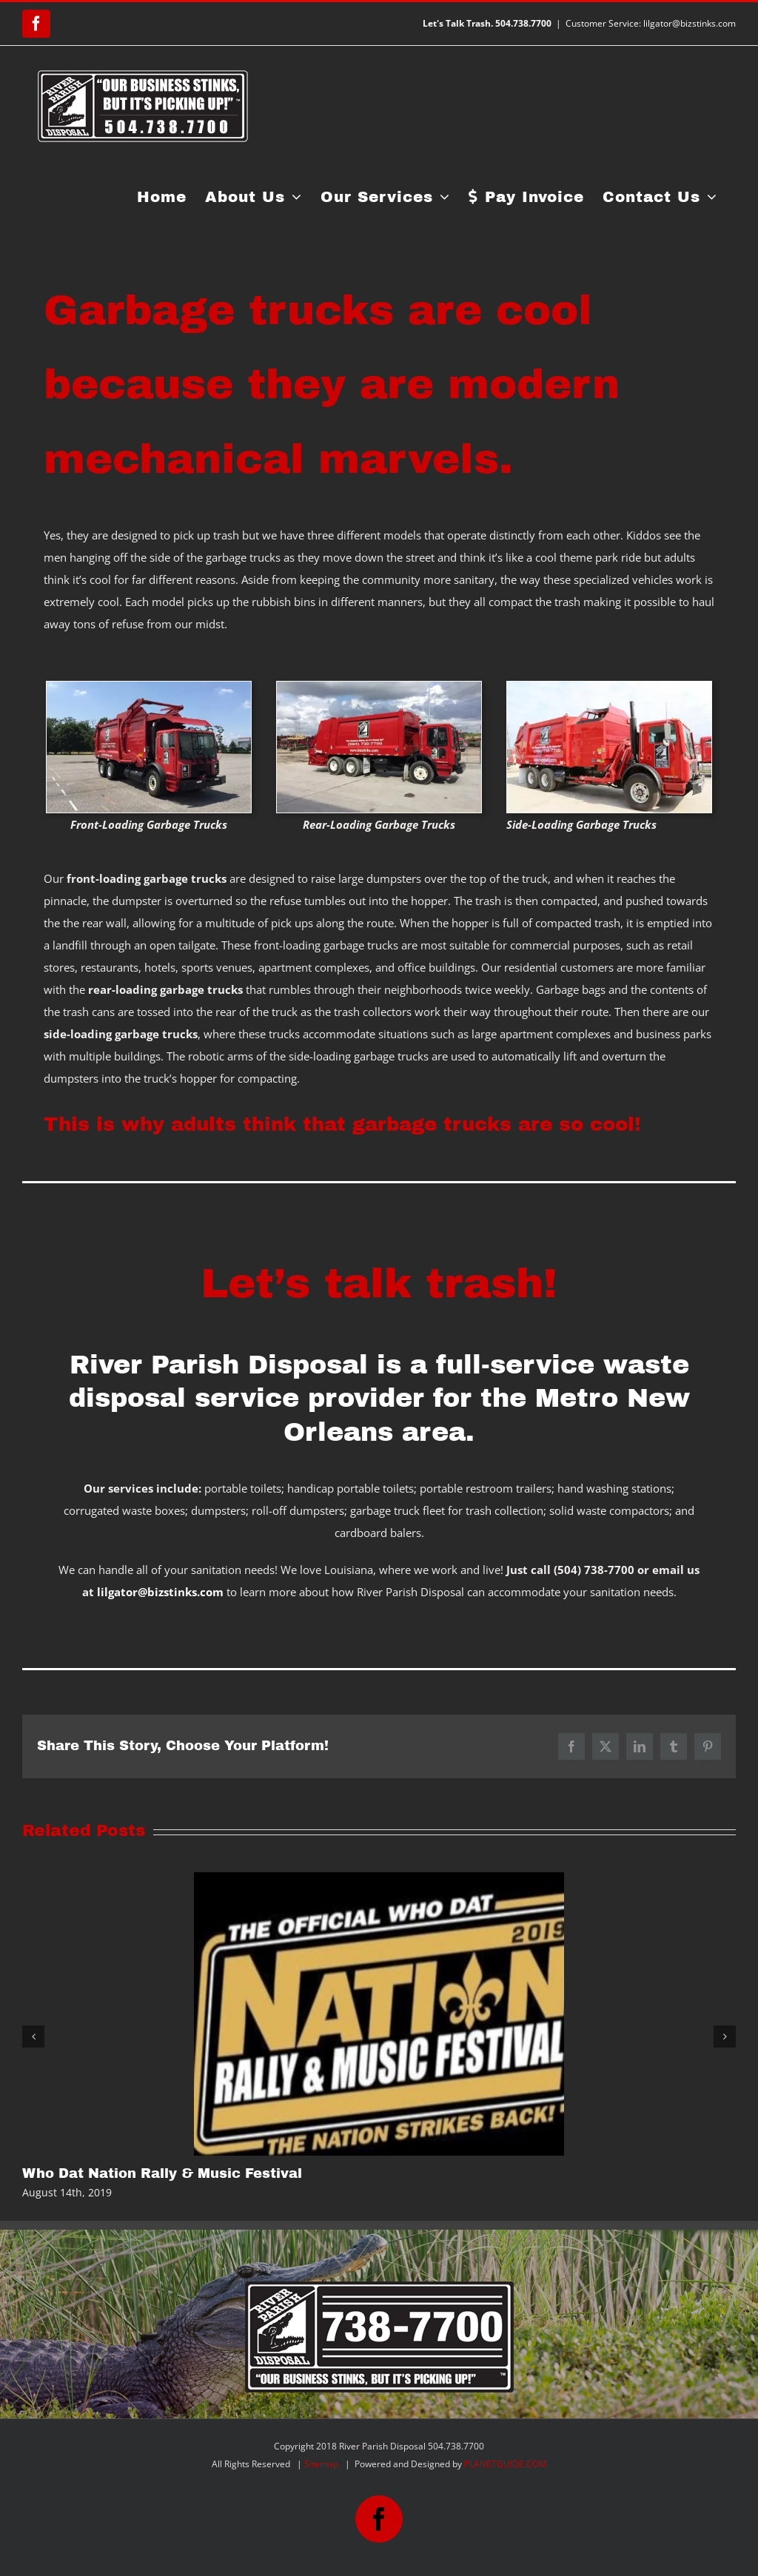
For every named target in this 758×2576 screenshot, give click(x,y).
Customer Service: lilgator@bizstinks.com (651, 23)
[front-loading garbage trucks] (149, 686)
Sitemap (321, 2464)
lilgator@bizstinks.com (160, 1591)
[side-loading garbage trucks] (609, 686)
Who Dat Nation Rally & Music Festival (162, 2173)
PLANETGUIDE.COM (505, 2464)
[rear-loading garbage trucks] (379, 686)
